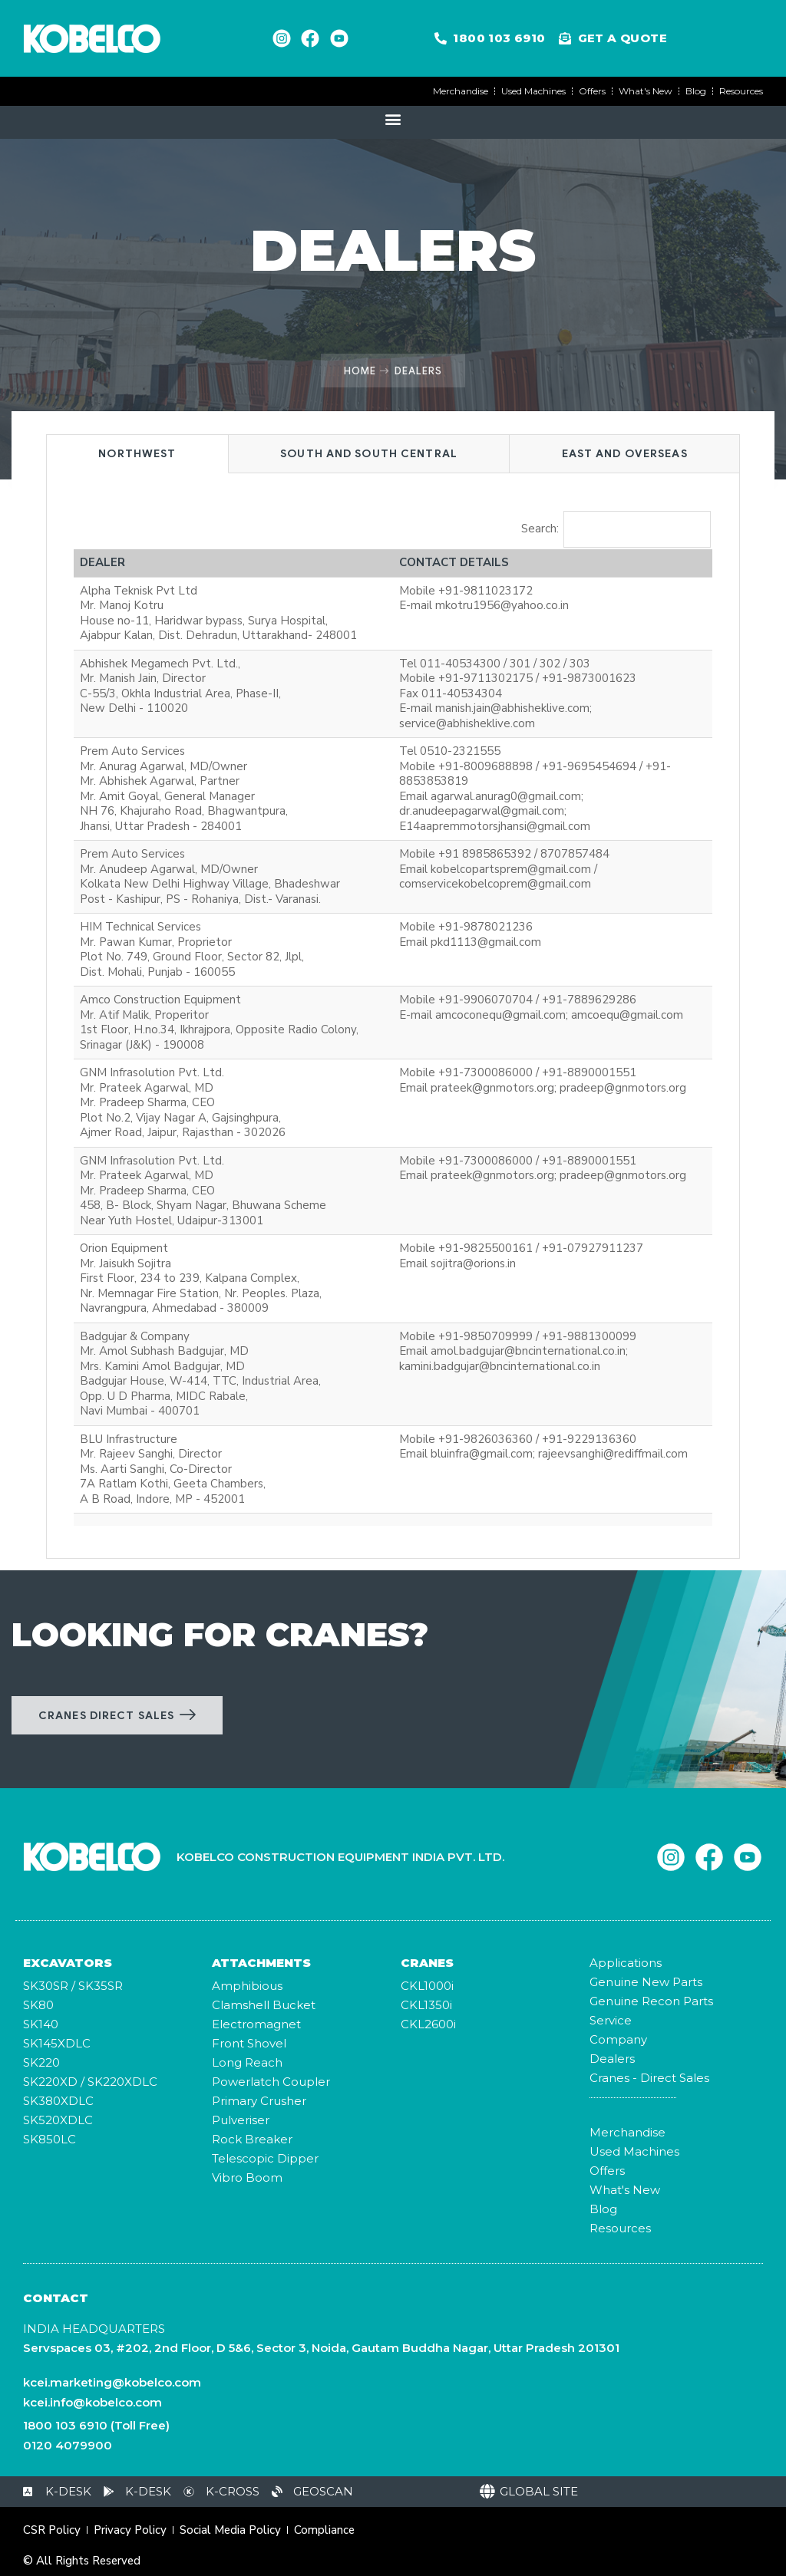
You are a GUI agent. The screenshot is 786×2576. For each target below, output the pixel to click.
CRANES (427, 1962)
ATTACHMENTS (261, 1962)
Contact (55, 2298)
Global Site (539, 2491)
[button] (393, 118)
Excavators (67, 1962)
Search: (616, 529)
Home (360, 370)
